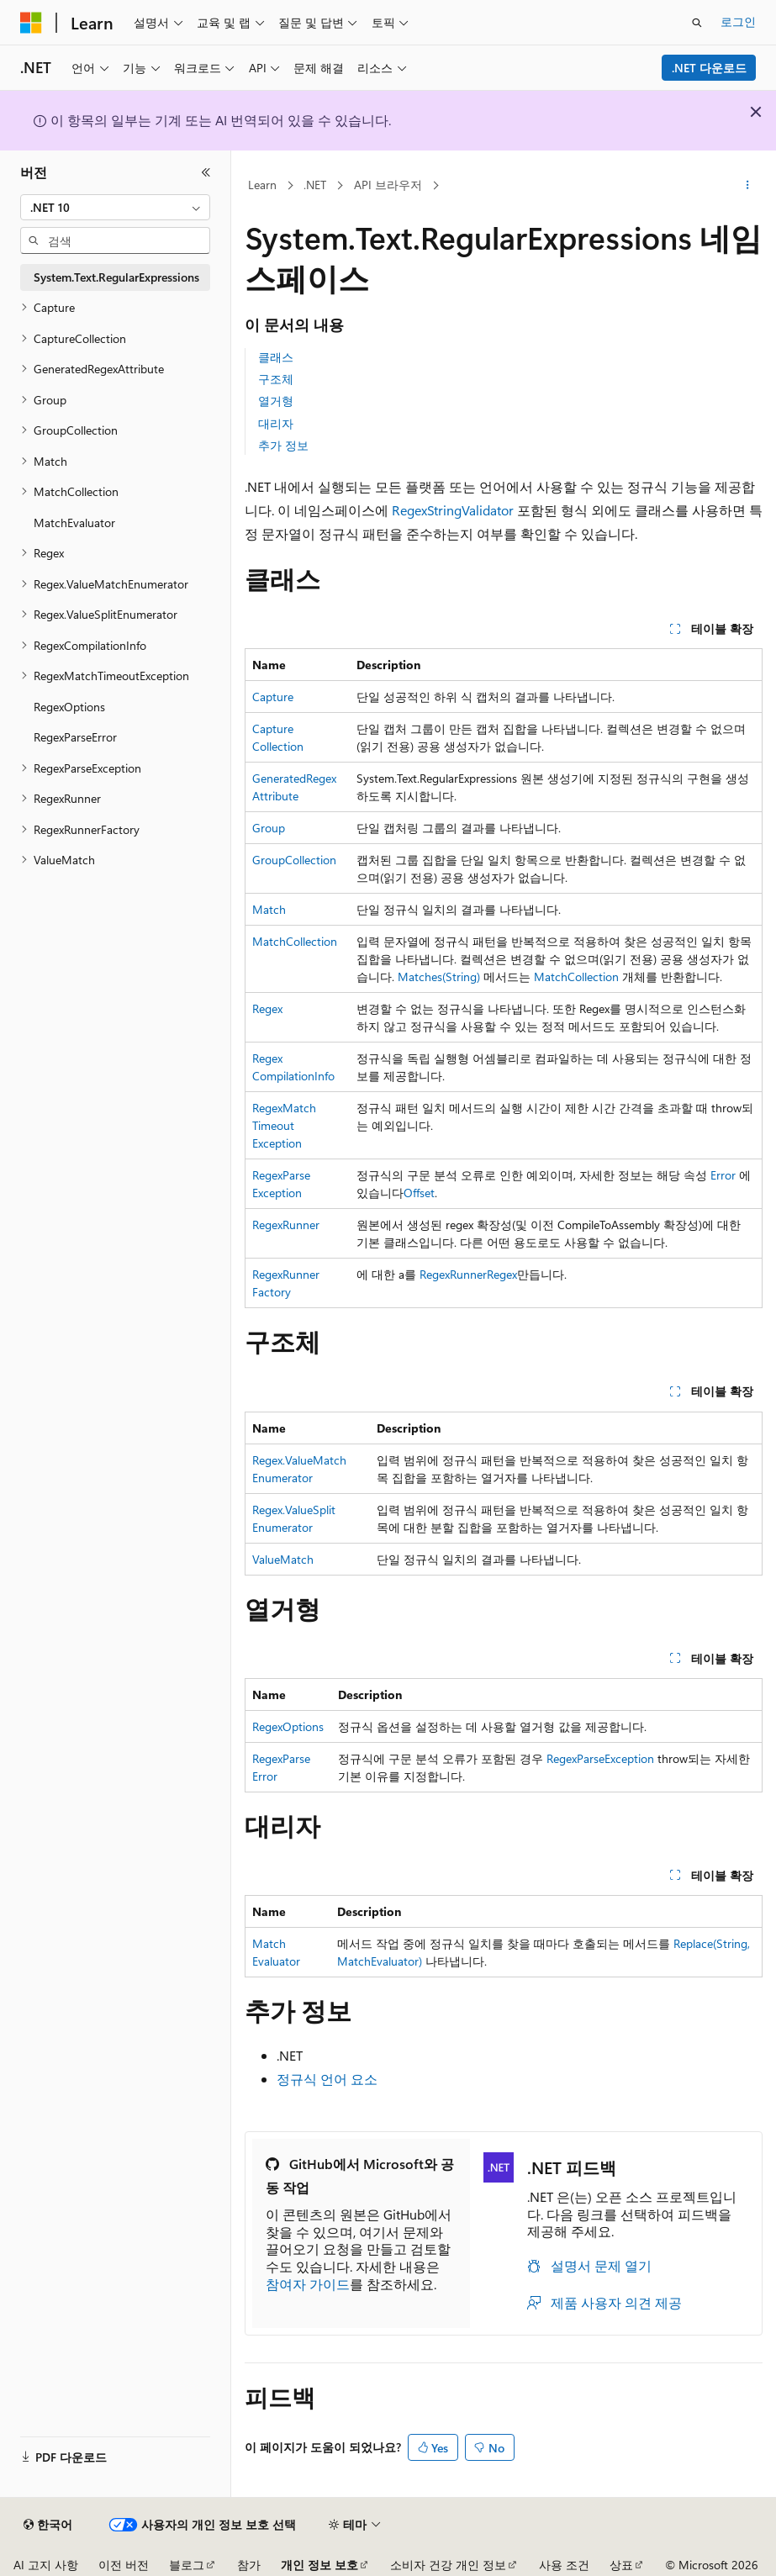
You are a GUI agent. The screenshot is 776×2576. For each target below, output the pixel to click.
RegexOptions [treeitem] (69, 707)
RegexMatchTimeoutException (284, 1125)
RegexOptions (288, 1726)
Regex (267, 1008)
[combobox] (115, 207)
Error (723, 1175)
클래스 (275, 357)
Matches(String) (439, 976)
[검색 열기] (697, 23)
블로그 (186, 2565)
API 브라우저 (388, 185)
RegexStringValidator (453, 510)
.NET (315, 185)
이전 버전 (123, 2565)
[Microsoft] (31, 23)
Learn (262, 185)
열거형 (275, 401)
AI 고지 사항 (45, 2565)
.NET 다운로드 (709, 68)
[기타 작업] (748, 185)
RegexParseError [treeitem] (75, 737)
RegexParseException (600, 1758)
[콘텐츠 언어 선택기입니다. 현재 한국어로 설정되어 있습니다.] (47, 2524)
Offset (419, 1193)
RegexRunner (285, 1225)
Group (268, 828)
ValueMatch (283, 1559)
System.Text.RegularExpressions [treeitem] (116, 277)
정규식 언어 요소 (327, 2079)
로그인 (738, 21)
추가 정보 (283, 445)
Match (269, 909)
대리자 (275, 423)
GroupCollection (294, 860)
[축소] (206, 172)
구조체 (275, 379)
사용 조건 (564, 2565)
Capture (272, 697)
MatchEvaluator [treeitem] (74, 523)
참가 (249, 2565)
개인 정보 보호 (319, 2565)
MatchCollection (294, 941)
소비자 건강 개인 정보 (448, 2565)
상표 (621, 2565)
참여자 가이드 (308, 2284)
